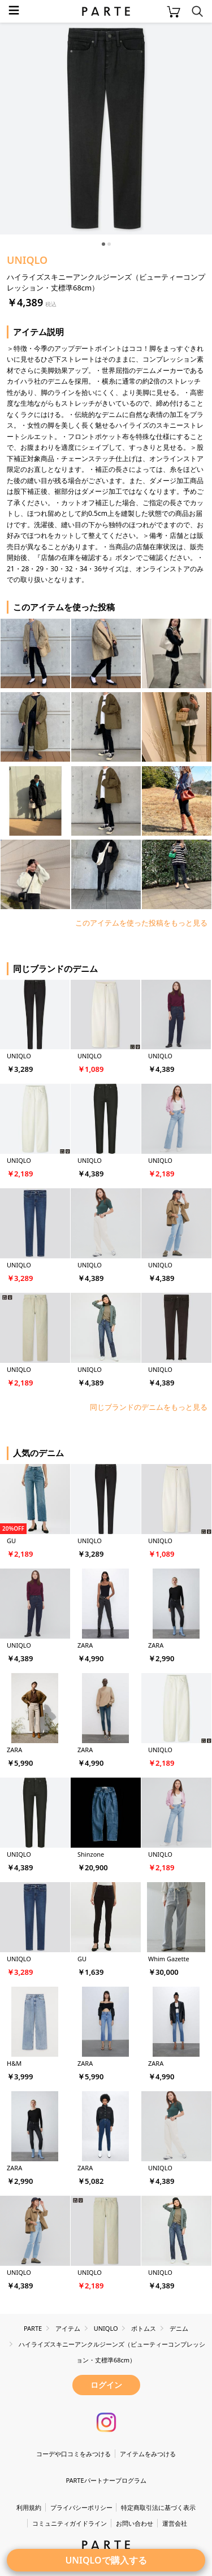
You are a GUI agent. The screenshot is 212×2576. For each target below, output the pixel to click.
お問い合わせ (134, 2523)
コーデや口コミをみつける (73, 2453)
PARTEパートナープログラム (106, 2480)
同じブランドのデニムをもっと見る (148, 1407)
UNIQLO (27, 260)
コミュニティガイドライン (69, 2523)
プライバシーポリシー (81, 2507)
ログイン (106, 2384)
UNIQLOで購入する (105, 2560)
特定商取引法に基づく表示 (158, 2507)
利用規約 (28, 2507)
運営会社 (174, 2523)
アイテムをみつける (148, 2453)
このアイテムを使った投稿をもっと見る (141, 923)
